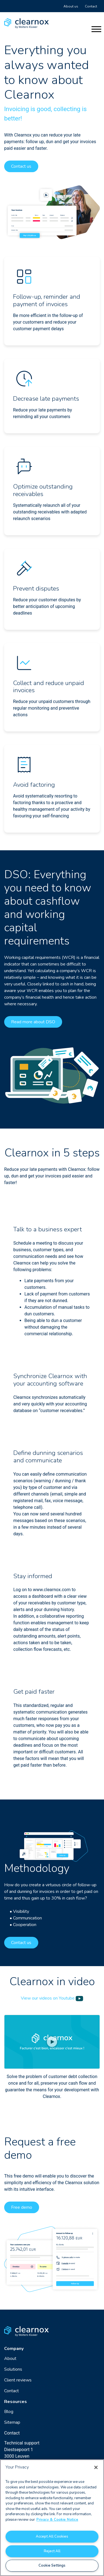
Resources (15, 2402)
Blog (8, 2412)
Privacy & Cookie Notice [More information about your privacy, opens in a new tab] (57, 2519)
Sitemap (12, 2422)
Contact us (21, 166)
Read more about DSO (33, 1022)
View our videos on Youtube (52, 1998)
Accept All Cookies (52, 2536)
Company (14, 2349)
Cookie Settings (52, 2565)
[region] (52, 2517)
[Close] (96, 2467)
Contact (91, 6)
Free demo (21, 2207)
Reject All (52, 2551)
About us (71, 6)
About (10, 2358)
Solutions (13, 2369)
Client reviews (18, 2380)
